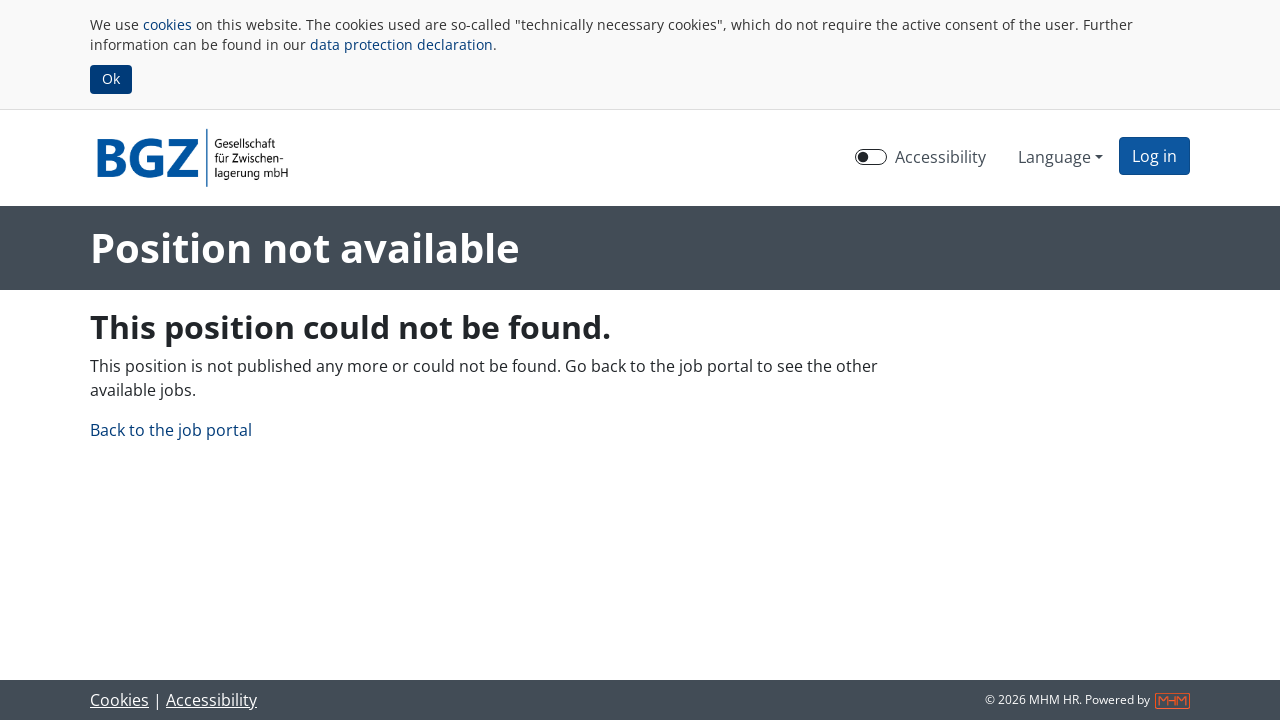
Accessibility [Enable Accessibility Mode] (940, 157)
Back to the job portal (171, 430)
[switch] (871, 157)
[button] (1154, 156)
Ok (111, 78)
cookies (167, 24)
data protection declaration (401, 44)
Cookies (119, 700)
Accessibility (211, 700)
